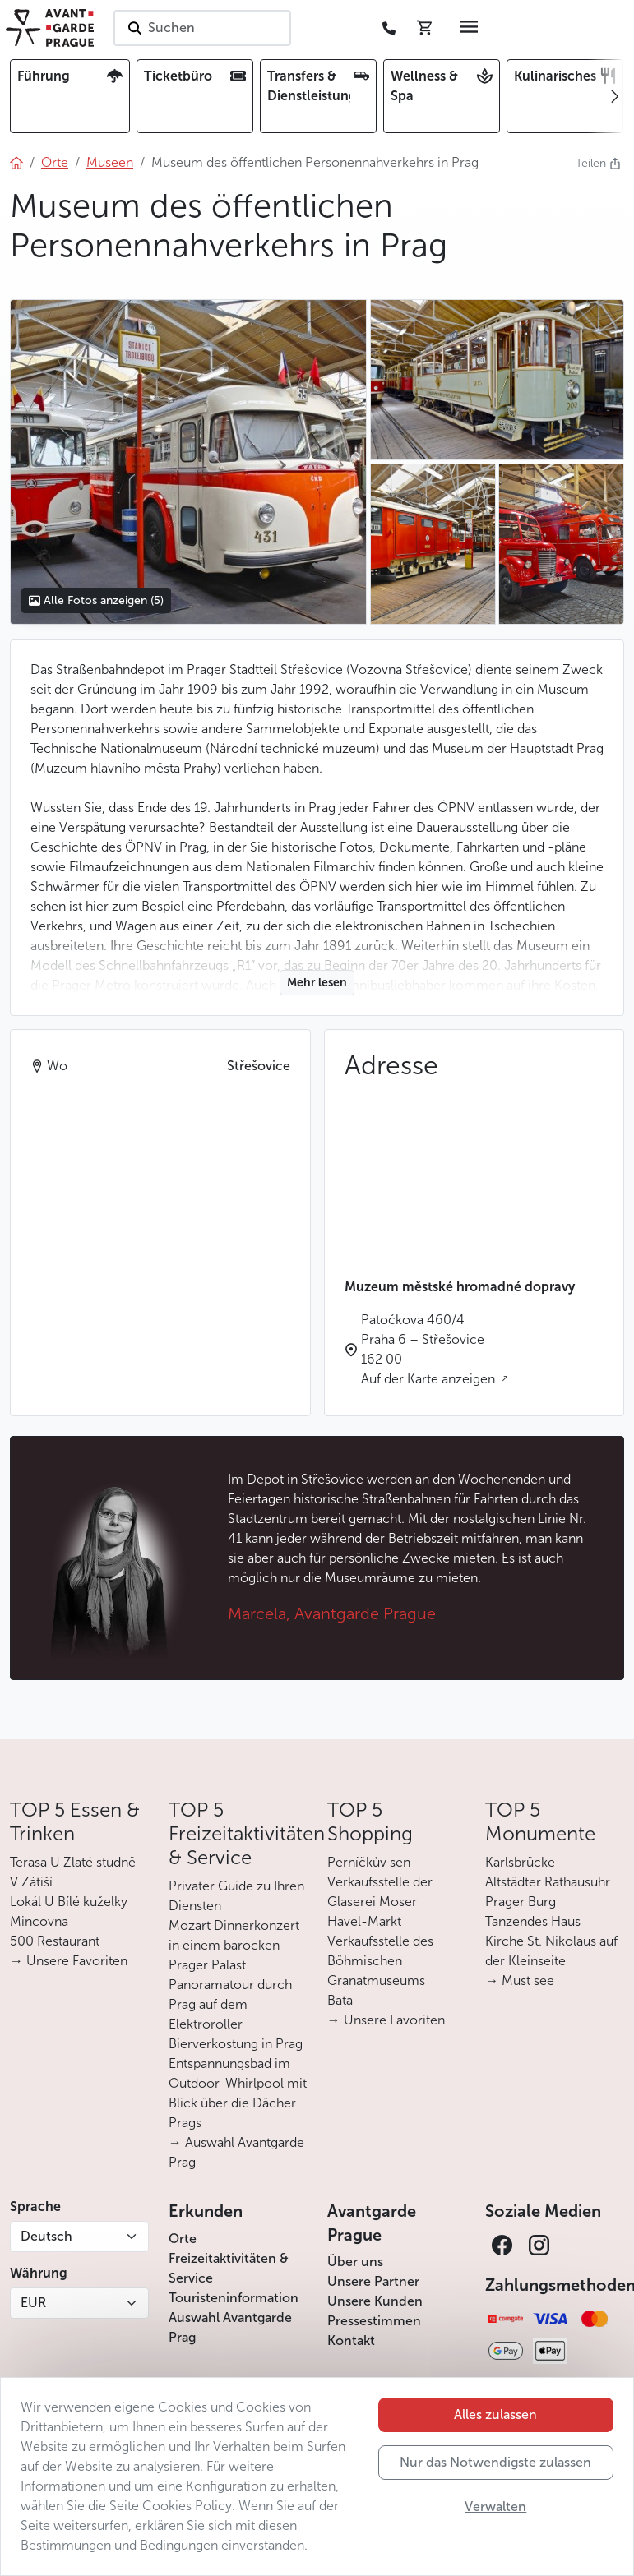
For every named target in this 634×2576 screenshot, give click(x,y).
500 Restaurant (54, 1941)
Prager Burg (520, 1901)
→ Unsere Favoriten (68, 1961)
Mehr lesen (317, 983)
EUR (33, 2303)
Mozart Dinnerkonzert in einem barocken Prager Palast (234, 1945)
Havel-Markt (364, 1921)
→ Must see (519, 1980)
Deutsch (46, 2236)
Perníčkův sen (368, 1862)
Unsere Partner (373, 2281)
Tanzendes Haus (533, 1921)
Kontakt (351, 2340)
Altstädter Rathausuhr (547, 1882)
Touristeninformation (233, 2298)
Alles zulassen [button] (495, 2414)
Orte (183, 2238)
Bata (340, 2000)
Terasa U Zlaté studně (73, 1862)
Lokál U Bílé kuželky (68, 1901)
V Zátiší (31, 1882)
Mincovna (39, 1921)
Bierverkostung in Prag (236, 2044)
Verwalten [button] (495, 2506)
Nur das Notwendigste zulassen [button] (495, 2462)
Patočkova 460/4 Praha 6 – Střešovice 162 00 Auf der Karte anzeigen (429, 1349)
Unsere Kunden (375, 2301)
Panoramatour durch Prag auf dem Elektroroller (230, 2004)
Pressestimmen (374, 2321)
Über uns (355, 2261)
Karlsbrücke (520, 1862)
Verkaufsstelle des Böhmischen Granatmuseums (380, 1960)
